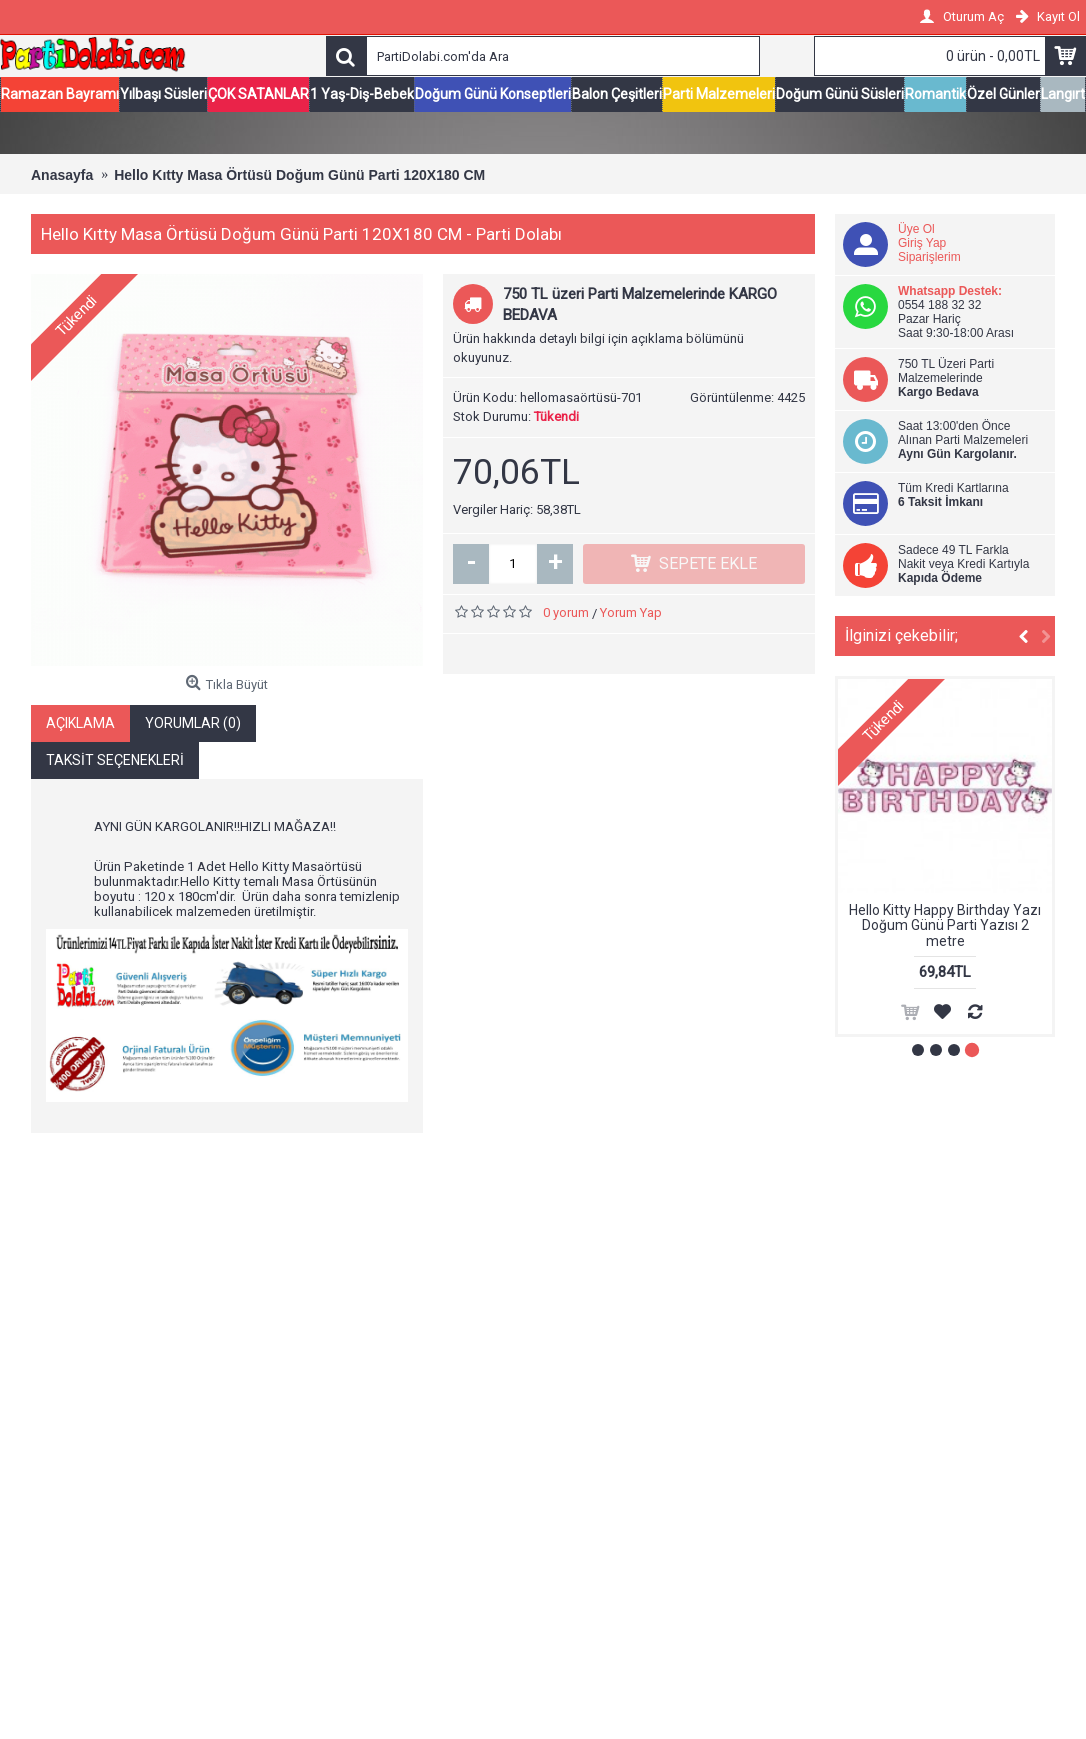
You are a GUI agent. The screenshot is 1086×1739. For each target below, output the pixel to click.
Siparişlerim (929, 258)
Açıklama (80, 724)
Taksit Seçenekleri (115, 761)
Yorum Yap (631, 613)
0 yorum (566, 613)
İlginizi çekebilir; (901, 636)
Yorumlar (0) (193, 724)
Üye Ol (916, 230)
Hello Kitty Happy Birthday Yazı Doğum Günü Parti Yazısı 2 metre (945, 926)
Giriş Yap (922, 244)
